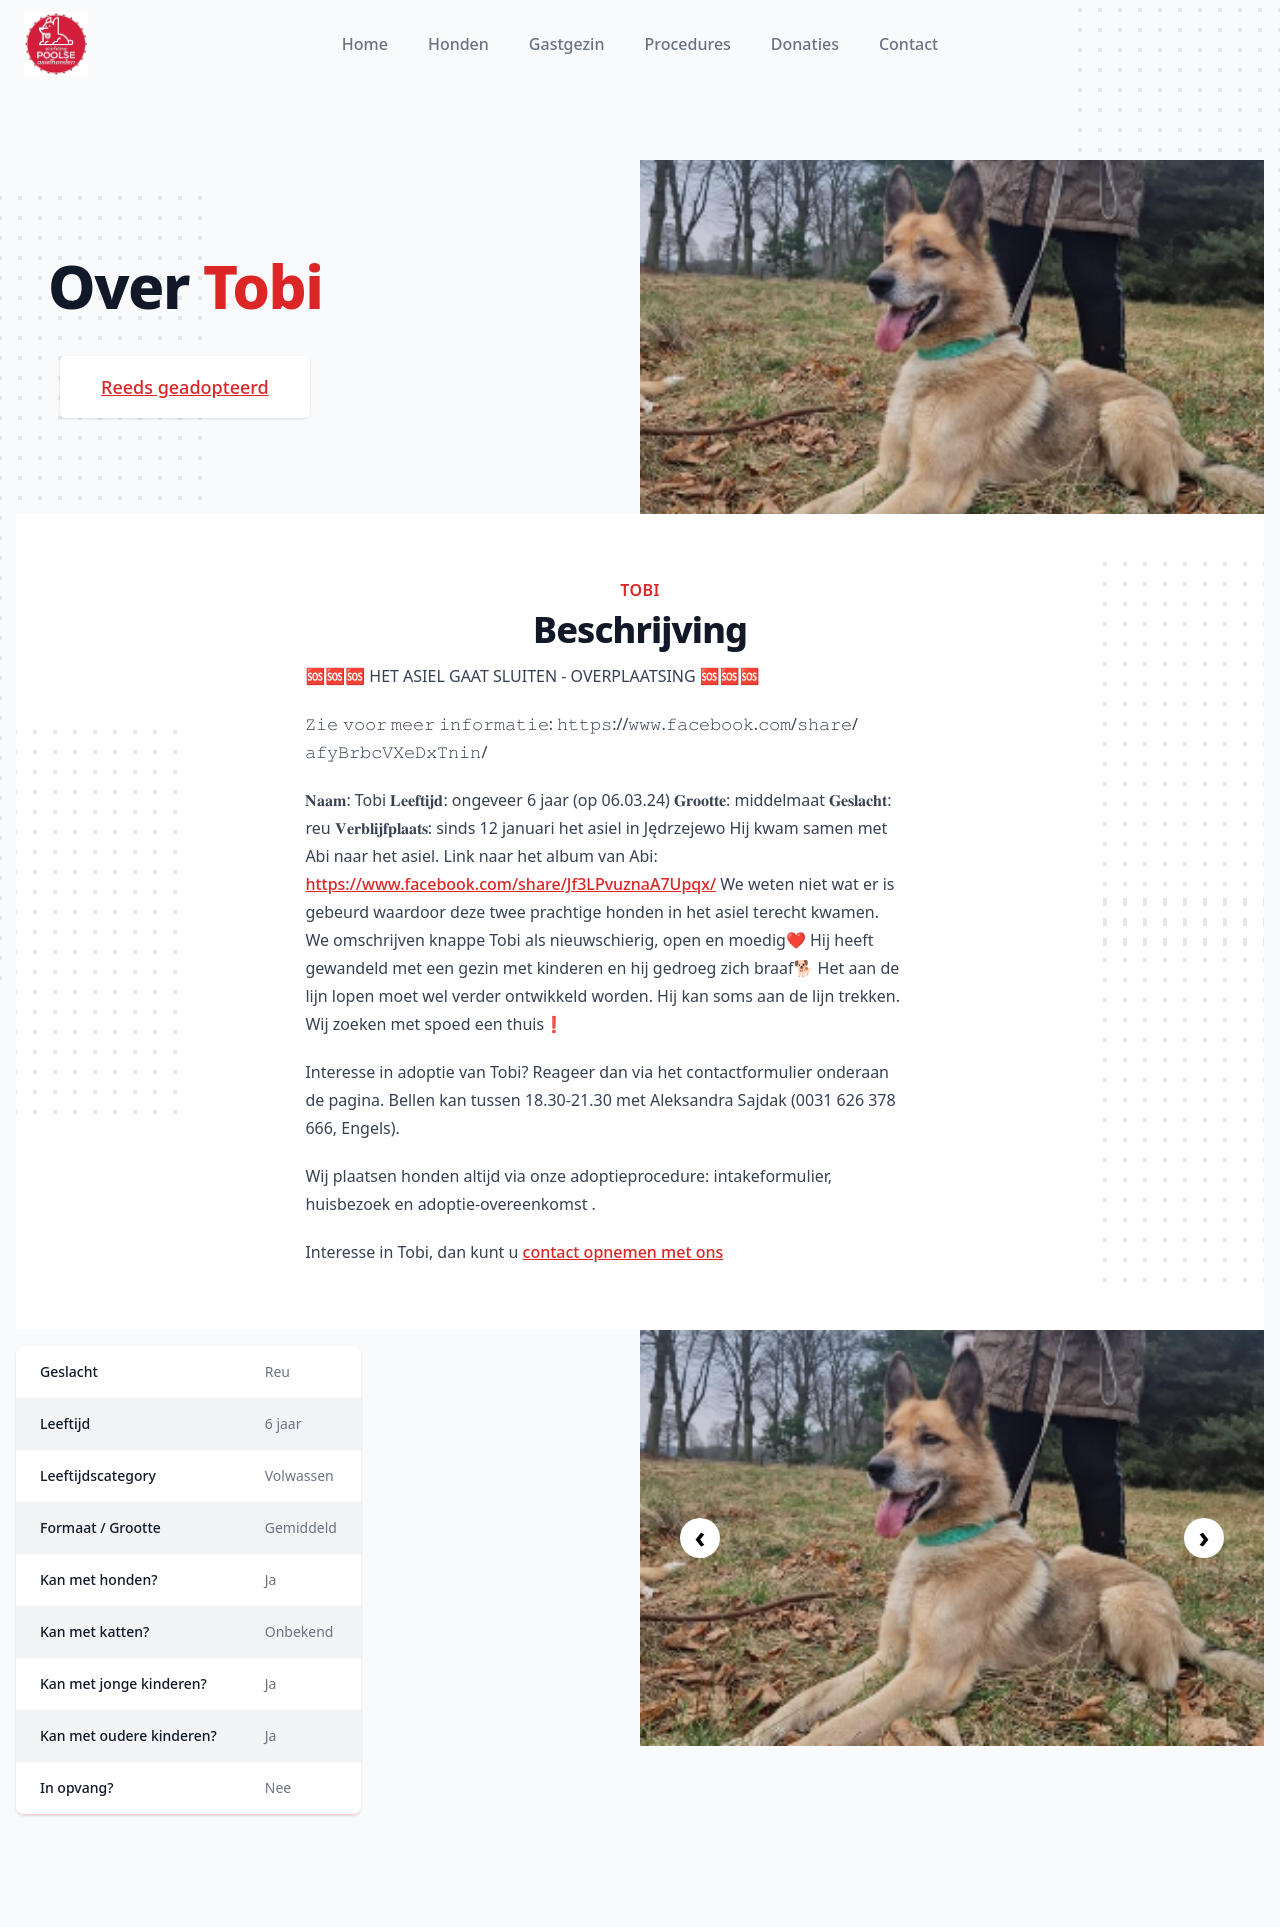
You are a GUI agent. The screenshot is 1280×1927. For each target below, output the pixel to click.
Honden (458, 44)
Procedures (687, 44)
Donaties (805, 44)
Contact (908, 44)
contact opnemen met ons (623, 1252)
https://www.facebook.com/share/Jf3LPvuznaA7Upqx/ (510, 884)
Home (365, 44)
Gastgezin (567, 44)
